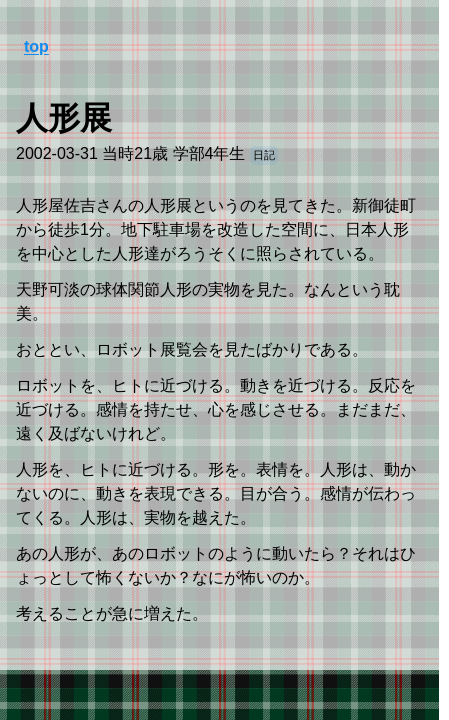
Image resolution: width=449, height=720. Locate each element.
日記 (264, 155)
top (36, 46)
